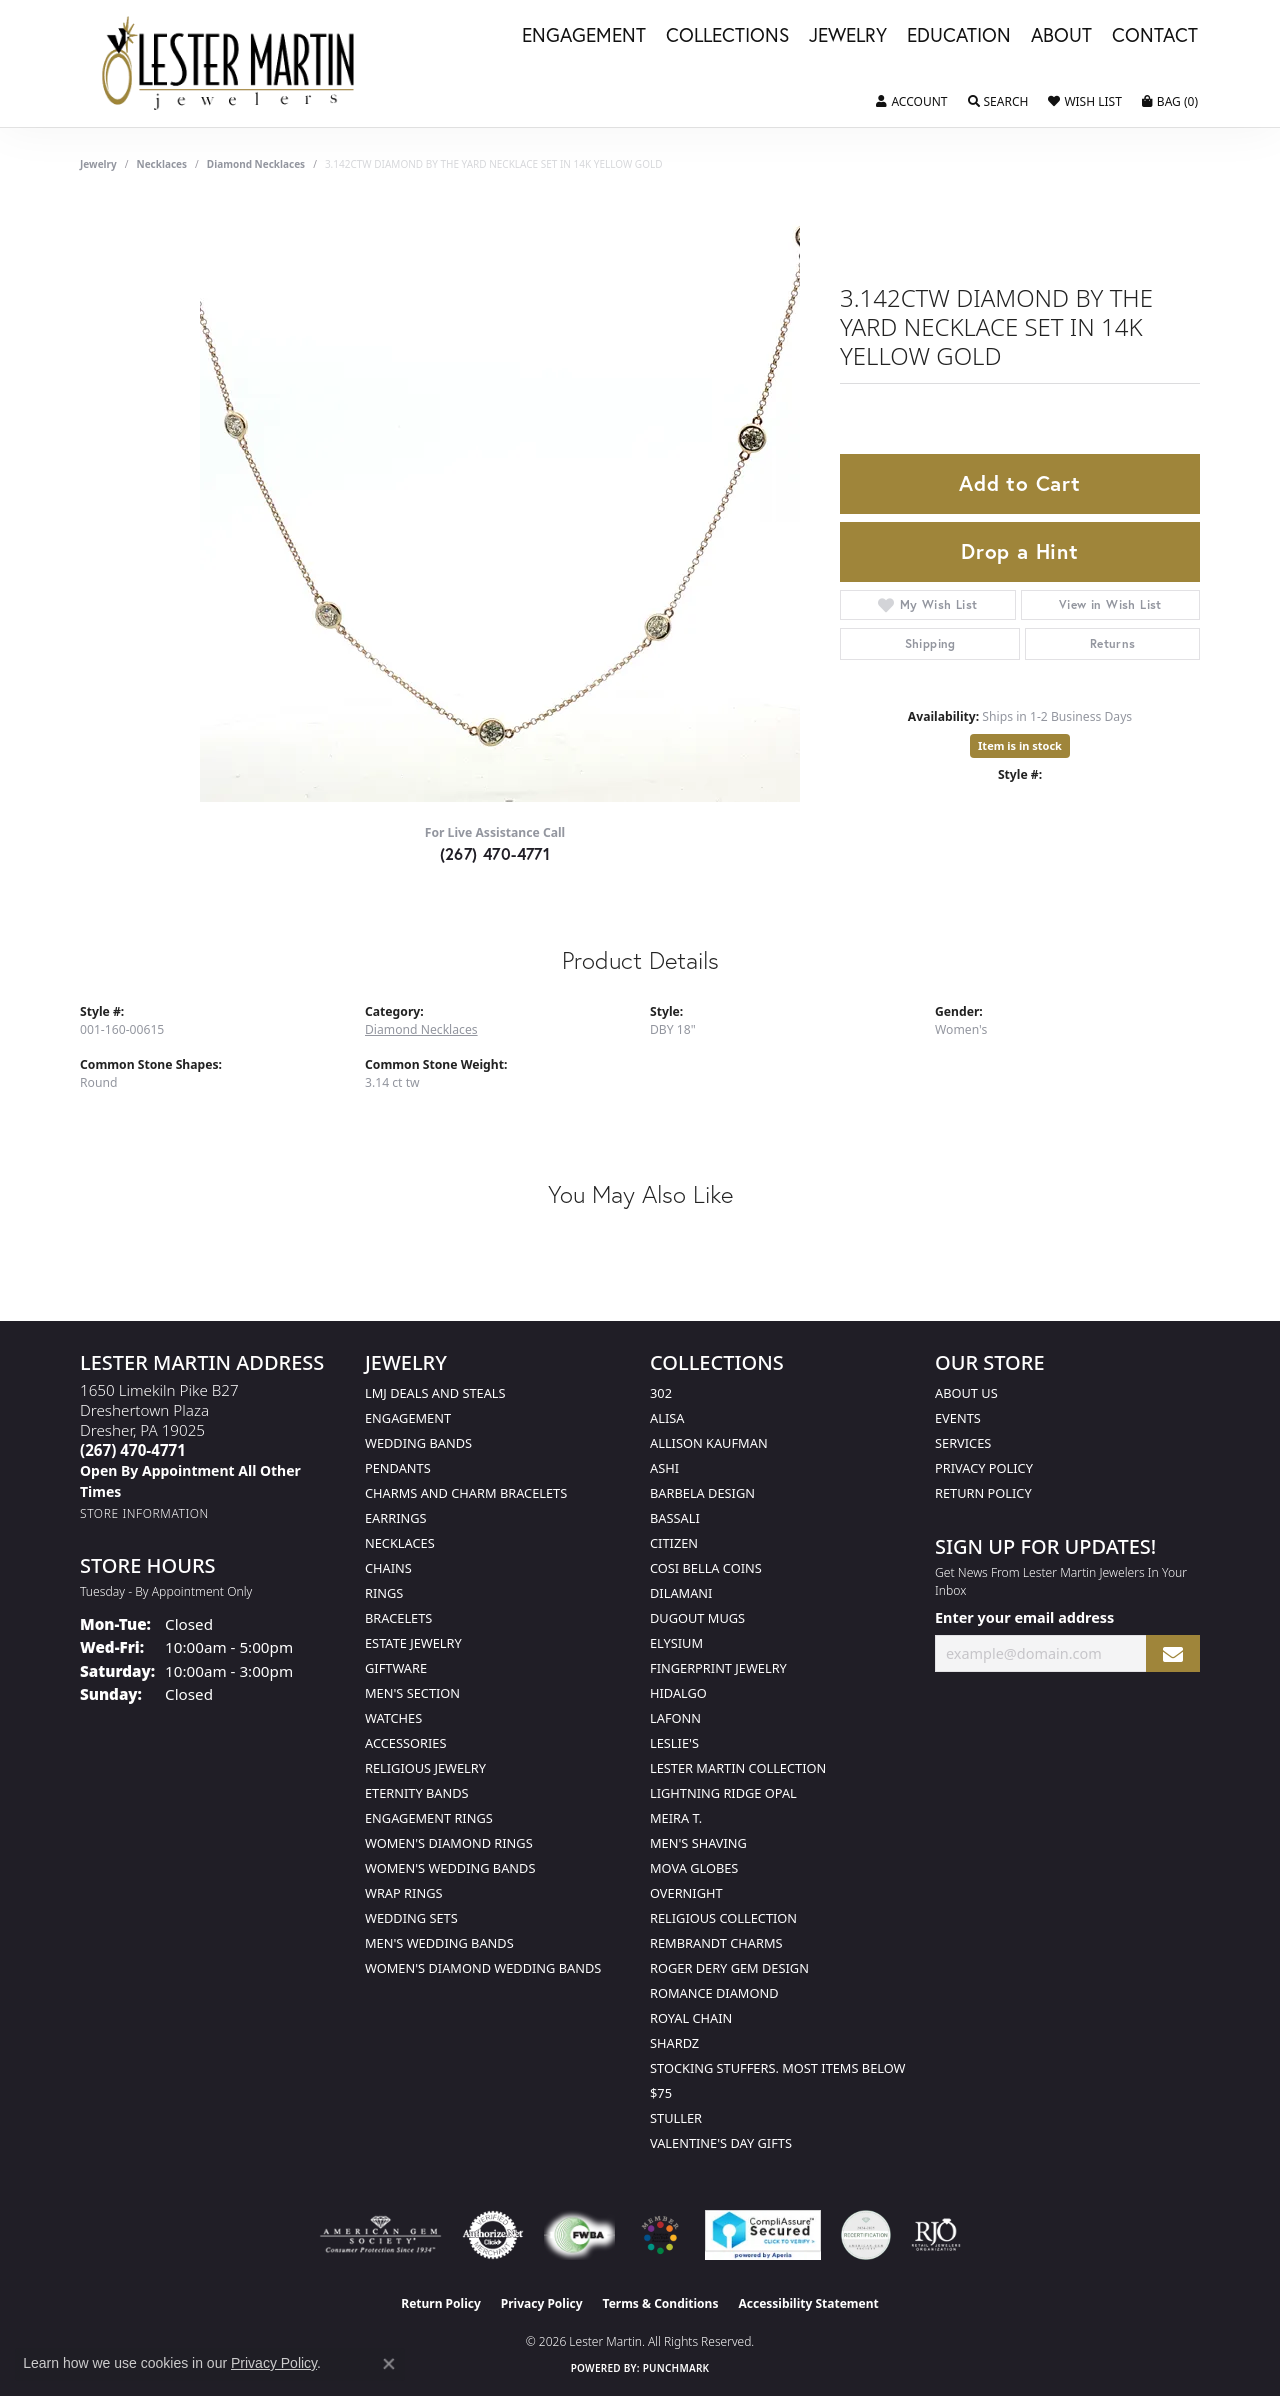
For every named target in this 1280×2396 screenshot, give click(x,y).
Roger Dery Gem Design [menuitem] (729, 1968)
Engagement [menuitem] (408, 1418)
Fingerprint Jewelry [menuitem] (718, 1668)
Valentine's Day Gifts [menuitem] (721, 2143)
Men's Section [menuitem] (412, 1693)
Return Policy (983, 1493)
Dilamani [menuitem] (681, 1593)
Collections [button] (727, 36)
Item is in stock (1020, 745)
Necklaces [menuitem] (400, 1543)
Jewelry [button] (848, 36)
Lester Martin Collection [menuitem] (738, 1768)
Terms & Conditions (661, 2303)
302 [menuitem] (661, 1393)
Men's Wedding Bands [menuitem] (439, 1943)
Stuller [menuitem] (676, 2118)
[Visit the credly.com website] (866, 2235)
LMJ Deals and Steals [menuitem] (435, 1393)
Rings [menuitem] (384, 1593)
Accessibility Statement (808, 2303)
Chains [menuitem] (388, 1568)
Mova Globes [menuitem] (694, 1868)
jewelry (98, 164)
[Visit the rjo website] (936, 2235)
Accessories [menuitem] (405, 1743)
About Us (966, 1393)
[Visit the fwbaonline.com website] (579, 2235)
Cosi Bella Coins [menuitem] (706, 1568)
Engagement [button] (584, 36)
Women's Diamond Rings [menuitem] (449, 1843)
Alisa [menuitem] (667, 1418)
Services (963, 1443)
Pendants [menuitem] (398, 1468)
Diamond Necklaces (256, 164)
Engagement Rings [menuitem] (429, 1818)
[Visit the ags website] (380, 2235)
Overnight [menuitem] (686, 1893)
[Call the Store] (133, 1450)
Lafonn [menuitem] (675, 1718)
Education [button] (959, 36)
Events (958, 1418)
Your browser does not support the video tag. (500, 502)
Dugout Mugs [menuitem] (697, 1618)
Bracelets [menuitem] (398, 1618)
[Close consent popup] (389, 2364)
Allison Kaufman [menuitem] (709, 1443)
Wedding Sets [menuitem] (411, 1918)
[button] (911, 102)
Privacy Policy (984, 1468)
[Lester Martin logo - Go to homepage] (229, 63)
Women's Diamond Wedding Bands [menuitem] (483, 1968)
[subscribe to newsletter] (1173, 1653)
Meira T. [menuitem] (676, 1818)
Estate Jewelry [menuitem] (413, 1643)
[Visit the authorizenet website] (493, 2235)
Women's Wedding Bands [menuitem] (450, 1868)
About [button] (1061, 36)
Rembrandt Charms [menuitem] (716, 1943)
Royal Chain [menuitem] (691, 2018)
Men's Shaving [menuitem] (698, 1843)
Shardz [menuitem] (674, 2043)
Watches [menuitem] (393, 1718)
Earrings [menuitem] (396, 1518)
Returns (1113, 643)
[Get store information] (144, 1513)
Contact (1155, 36)
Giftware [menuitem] (396, 1668)
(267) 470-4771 (495, 853)
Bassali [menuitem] (675, 1518)
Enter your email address (1024, 1617)
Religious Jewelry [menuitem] (425, 1768)
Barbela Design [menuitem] (702, 1493)
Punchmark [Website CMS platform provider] (676, 2368)
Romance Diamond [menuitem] (714, 1993)
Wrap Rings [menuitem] (403, 1893)
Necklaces (162, 164)
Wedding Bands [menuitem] (418, 1443)
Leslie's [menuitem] (674, 1743)
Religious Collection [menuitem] (723, 1918)
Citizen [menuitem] (674, 1543)
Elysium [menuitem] (676, 1643)
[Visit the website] (660, 2235)
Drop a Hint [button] (1020, 551)
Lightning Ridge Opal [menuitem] (723, 1793)
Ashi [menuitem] (664, 1468)
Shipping (930, 643)
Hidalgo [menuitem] (678, 1693)
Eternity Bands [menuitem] (417, 1793)
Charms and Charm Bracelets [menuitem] (466, 1493)
